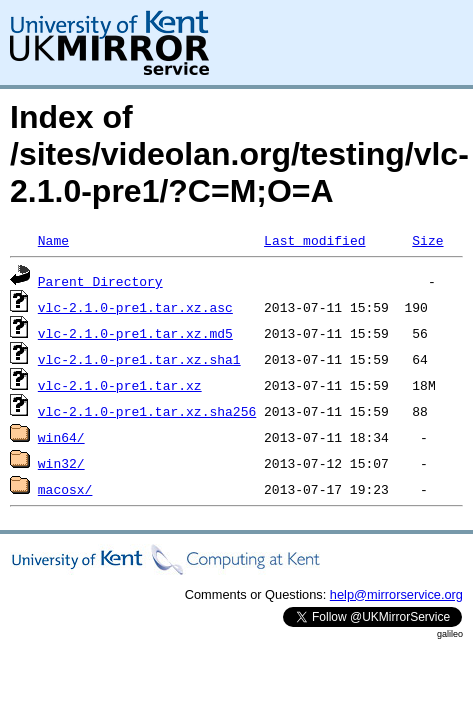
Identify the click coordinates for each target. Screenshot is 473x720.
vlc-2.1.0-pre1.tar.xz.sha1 (139, 359)
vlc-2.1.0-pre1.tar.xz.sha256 (147, 411)
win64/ (61, 437)
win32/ (61, 463)
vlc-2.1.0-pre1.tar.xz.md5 (135, 333)
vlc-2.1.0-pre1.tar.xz (120, 385)
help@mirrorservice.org (396, 594)
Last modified (314, 240)
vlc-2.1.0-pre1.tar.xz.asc (135, 307)
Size (427, 240)
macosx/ (65, 489)
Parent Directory (100, 281)
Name (53, 240)
